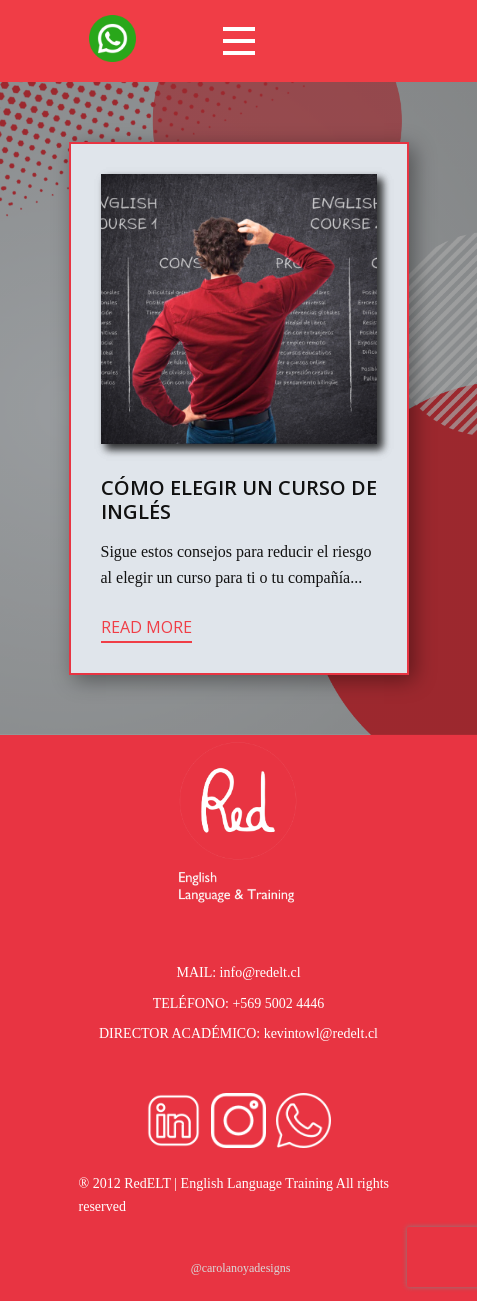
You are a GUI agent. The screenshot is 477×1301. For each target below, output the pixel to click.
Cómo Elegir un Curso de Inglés (239, 499)
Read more (146, 627)
